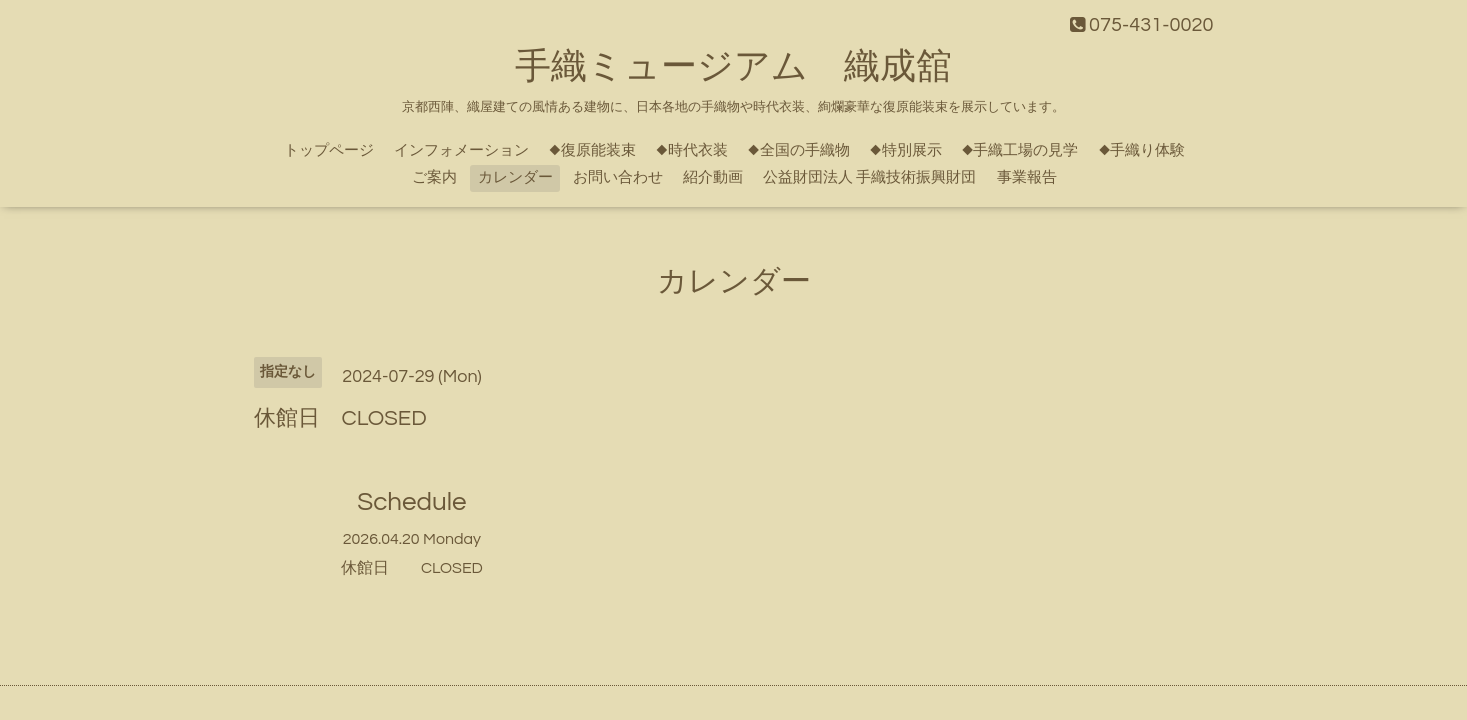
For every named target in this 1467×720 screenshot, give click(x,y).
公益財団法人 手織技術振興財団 (869, 177)
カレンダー (515, 177)
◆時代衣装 (692, 150)
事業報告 (1027, 177)
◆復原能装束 (592, 150)
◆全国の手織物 (799, 150)
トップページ (329, 150)
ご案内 (434, 177)
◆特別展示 (906, 150)
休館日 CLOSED (412, 568)
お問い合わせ (618, 177)
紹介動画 (713, 177)
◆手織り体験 (1142, 150)
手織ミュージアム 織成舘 (733, 67)
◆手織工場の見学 (1020, 150)
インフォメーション (461, 150)
